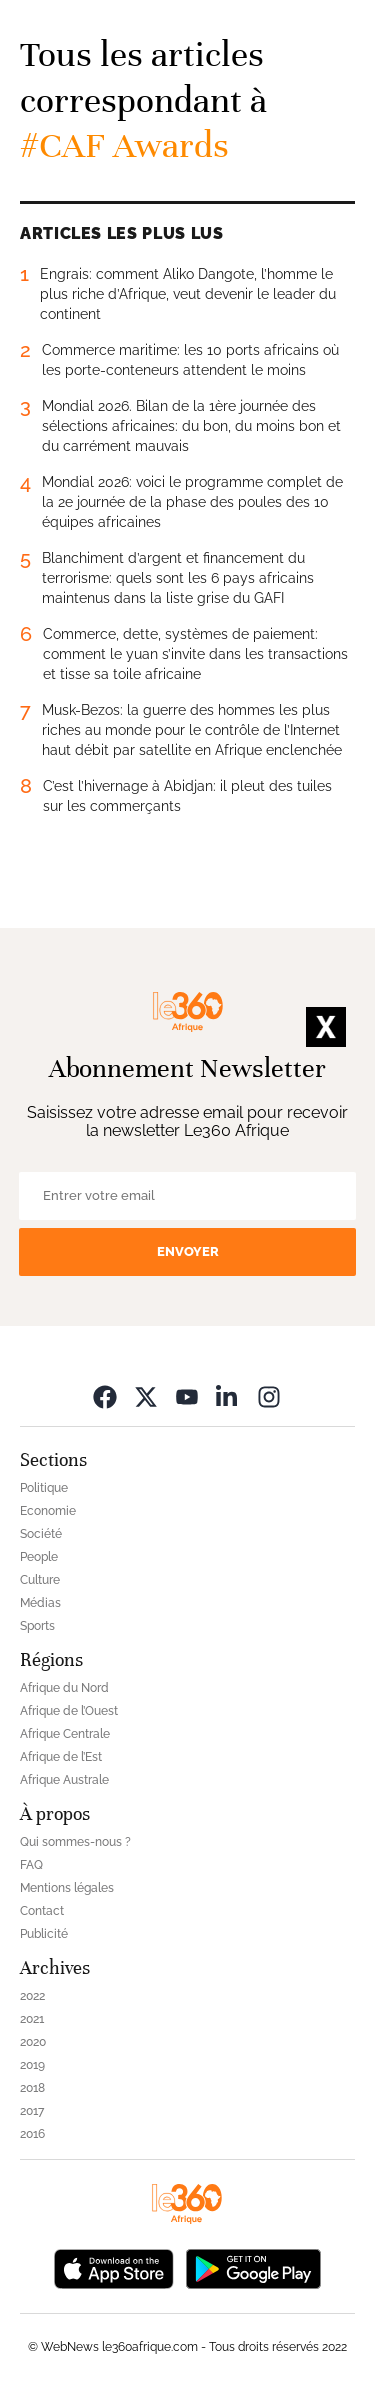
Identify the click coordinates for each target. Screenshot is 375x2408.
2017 (32, 2111)
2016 (32, 2134)
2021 (32, 2019)
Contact (42, 1911)
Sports (37, 1626)
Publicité (44, 1934)
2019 (32, 2065)
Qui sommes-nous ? (75, 1842)
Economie (48, 1511)
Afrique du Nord (64, 1688)
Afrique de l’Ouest (69, 1711)
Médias (40, 1603)
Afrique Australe (64, 1780)
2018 (32, 2088)
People (39, 1557)
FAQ (31, 1865)
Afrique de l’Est (61, 1757)
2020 (33, 2042)
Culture (40, 1580)
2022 (32, 1996)
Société (41, 1534)
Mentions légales (67, 1888)
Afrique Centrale (65, 1734)
